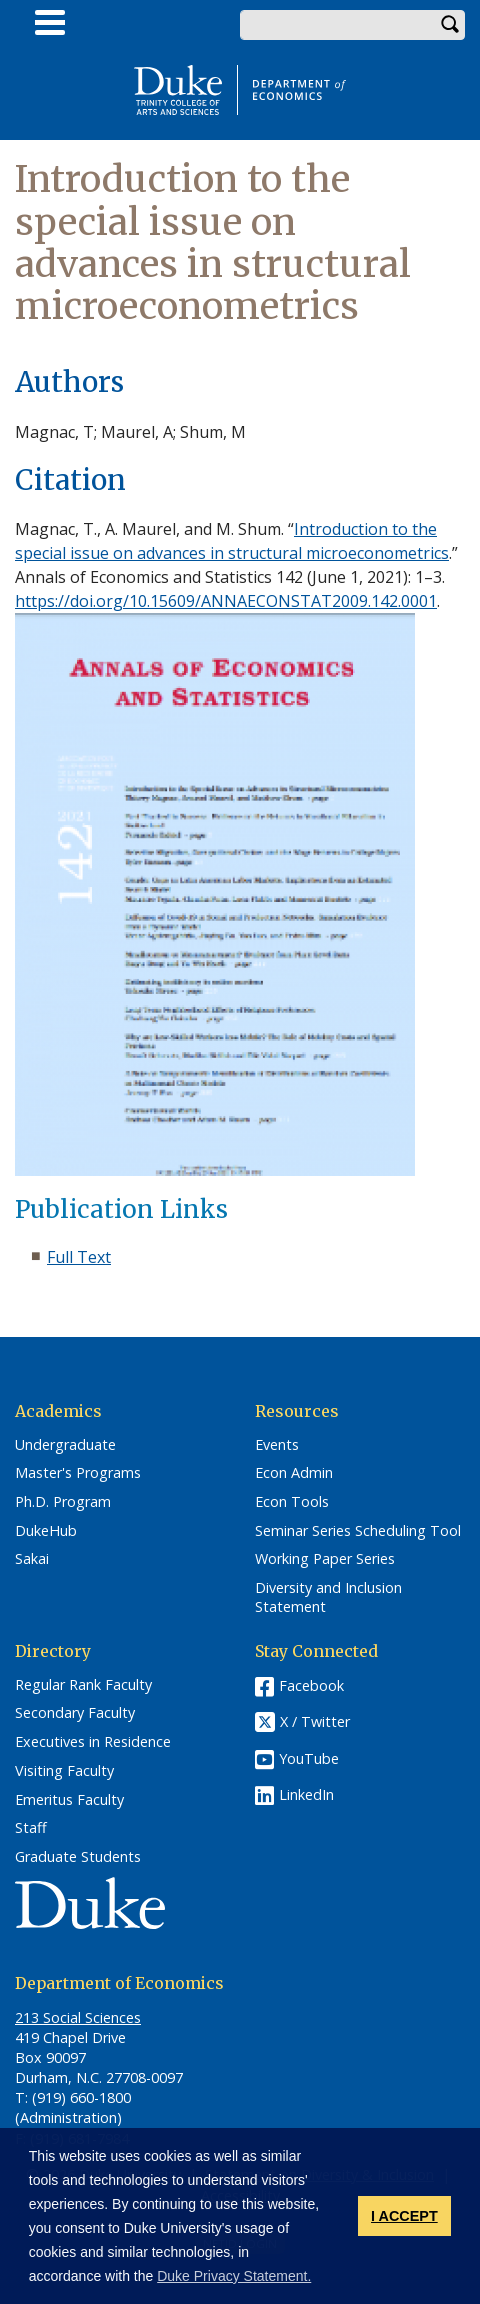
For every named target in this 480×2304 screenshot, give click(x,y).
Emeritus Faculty (69, 1800)
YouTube (309, 1758)
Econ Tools (292, 1502)
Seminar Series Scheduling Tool (358, 1531)
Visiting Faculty (64, 1771)
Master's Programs (78, 1473)
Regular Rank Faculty (83, 1685)
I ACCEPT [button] (404, 2216)
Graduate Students (78, 1857)
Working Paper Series (325, 1559)
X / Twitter (315, 1721)
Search (450, 25)
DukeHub (46, 1531)
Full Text (79, 1257)
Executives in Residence (93, 1742)
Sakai (32, 1559)
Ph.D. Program (63, 1502)
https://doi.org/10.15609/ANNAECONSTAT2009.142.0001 (226, 601)
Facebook (311, 1685)
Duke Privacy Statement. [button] (234, 2276)
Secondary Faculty (75, 1713)
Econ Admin (294, 1473)
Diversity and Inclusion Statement (328, 1597)
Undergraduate (65, 1445)
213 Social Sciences (78, 2017)
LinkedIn (306, 1794)
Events (277, 1445)
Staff (31, 1828)
